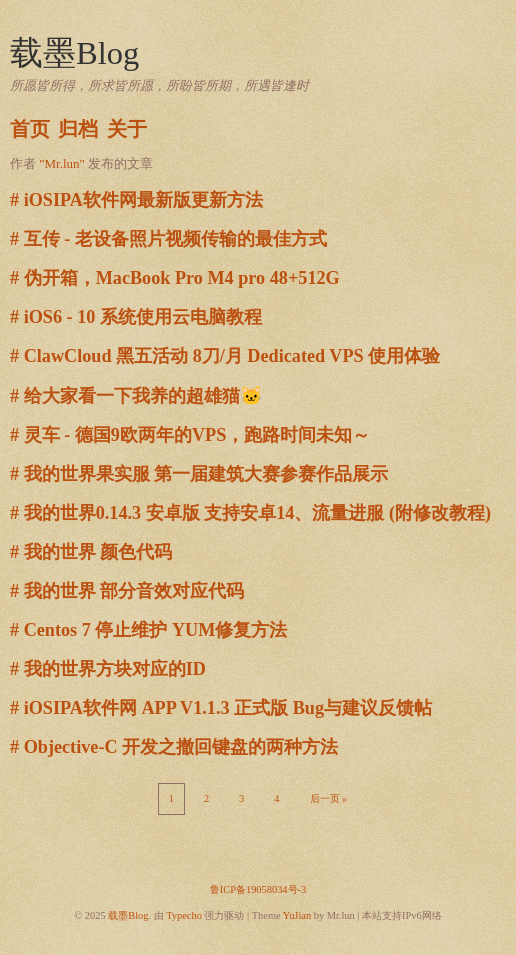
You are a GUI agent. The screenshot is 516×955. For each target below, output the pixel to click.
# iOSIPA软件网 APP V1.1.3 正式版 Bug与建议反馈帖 (221, 708)
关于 (127, 129)
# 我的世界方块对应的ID (108, 669)
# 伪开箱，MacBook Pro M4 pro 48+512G (175, 278)
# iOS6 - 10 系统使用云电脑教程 (136, 317)
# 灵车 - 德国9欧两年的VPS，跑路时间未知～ (190, 435)
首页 (30, 129)
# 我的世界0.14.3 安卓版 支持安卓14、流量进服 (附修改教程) (250, 513)
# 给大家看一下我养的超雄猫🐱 (136, 396)
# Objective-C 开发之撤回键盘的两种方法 (174, 747)
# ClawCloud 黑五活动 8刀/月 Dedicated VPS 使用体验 (225, 356)
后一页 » (329, 798)
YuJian (297, 915)
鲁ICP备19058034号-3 (258, 889)
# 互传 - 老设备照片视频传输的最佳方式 (168, 239)
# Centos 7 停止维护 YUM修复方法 (148, 630)
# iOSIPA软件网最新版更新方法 (136, 200)
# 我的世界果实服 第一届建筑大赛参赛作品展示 (199, 474)
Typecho (184, 915)
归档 (78, 129)
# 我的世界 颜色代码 (91, 552)
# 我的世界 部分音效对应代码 (127, 591)
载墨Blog (74, 53)
